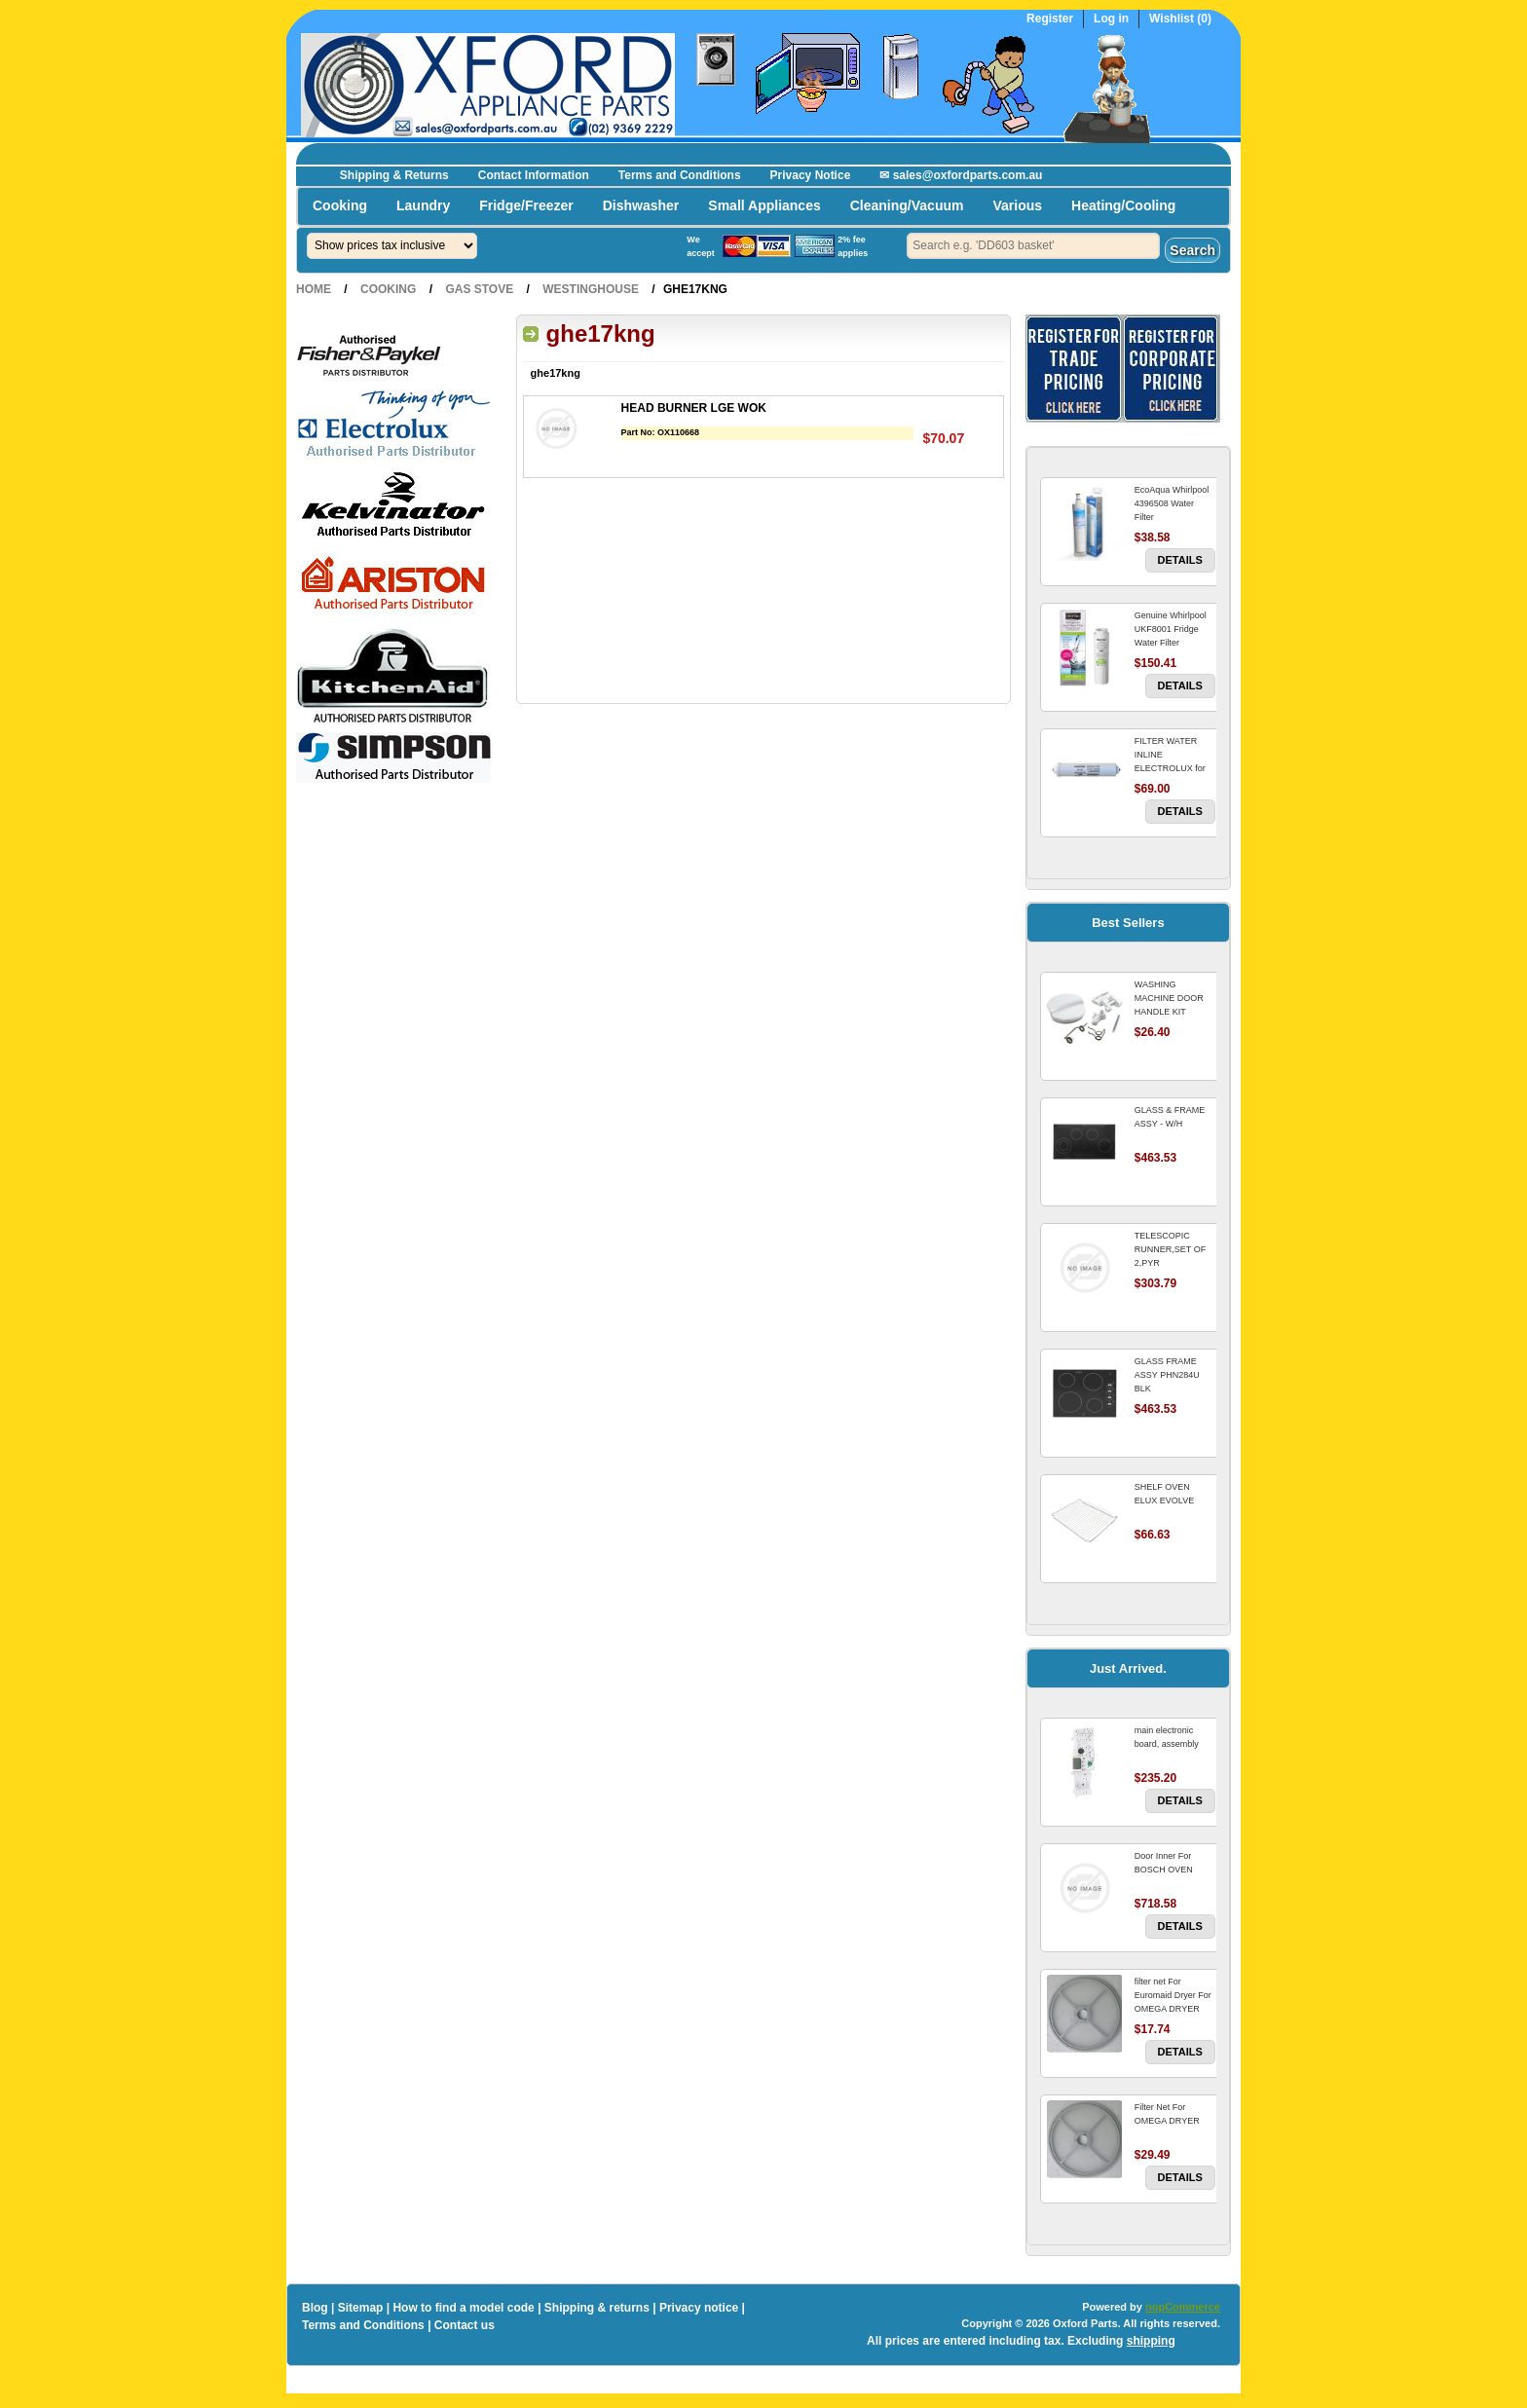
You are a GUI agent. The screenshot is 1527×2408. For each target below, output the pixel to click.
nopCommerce (1182, 2307)
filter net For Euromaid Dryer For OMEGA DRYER (1173, 1995)
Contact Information (533, 175)
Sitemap (361, 2308)
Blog (315, 2308)
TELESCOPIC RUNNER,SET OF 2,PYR (1170, 1249)
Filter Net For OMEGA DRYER (1167, 2114)
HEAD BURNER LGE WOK (693, 408)
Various (1017, 205)
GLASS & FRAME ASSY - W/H (1170, 1117)
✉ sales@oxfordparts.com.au (960, 175)
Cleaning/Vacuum (907, 205)
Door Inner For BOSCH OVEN (1164, 1862)
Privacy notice (698, 2308)
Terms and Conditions (679, 175)
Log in (1111, 19)
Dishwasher (641, 205)
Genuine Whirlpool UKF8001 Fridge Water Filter (1171, 629)
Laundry (423, 205)
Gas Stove (479, 289)
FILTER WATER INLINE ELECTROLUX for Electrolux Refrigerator (1170, 768)
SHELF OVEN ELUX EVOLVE (1164, 1493)
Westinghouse (590, 289)
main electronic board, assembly (1167, 1737)
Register (1049, 19)
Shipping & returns (597, 2308)
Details (1180, 560)
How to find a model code (463, 2308)
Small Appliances (764, 205)
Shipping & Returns (394, 175)
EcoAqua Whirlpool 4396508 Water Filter (1172, 503)
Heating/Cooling (1123, 205)
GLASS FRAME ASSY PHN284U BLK (1167, 1374)
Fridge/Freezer (526, 205)
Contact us (464, 2325)
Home (313, 289)
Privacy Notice (810, 175)
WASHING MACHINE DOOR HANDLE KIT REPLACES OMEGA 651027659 (1174, 1012)
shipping (1151, 2341)
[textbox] (1033, 246)
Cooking (340, 205)
